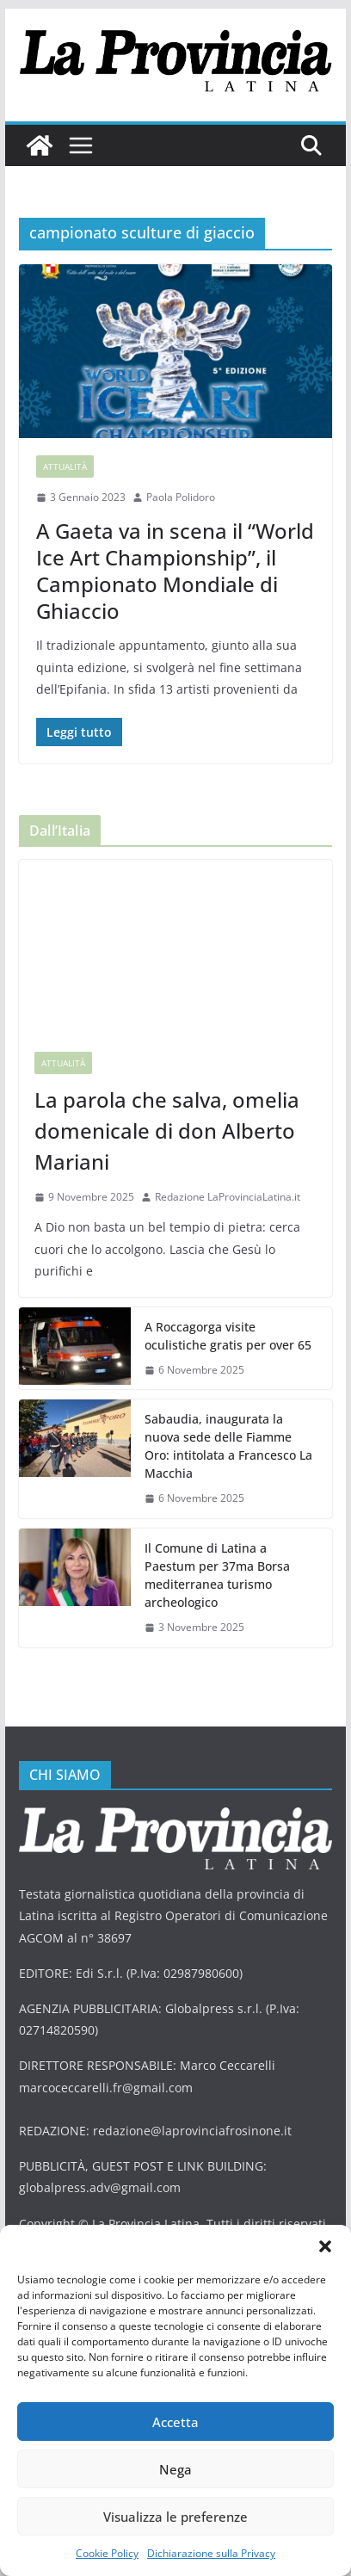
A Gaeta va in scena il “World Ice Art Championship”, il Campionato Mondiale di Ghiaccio (175, 571)
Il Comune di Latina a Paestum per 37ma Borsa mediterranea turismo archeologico (217, 1575)
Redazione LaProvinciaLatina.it (227, 1196)
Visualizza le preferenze (175, 2516)
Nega (175, 2469)
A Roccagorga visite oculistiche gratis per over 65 (228, 1336)
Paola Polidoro (180, 497)
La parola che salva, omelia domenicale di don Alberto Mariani (166, 1130)
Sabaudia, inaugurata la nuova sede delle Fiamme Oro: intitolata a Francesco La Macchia (228, 1446)
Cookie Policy (107, 2553)
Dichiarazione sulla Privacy (211, 2553)
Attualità (65, 466)
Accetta (175, 2422)
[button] (325, 2246)
